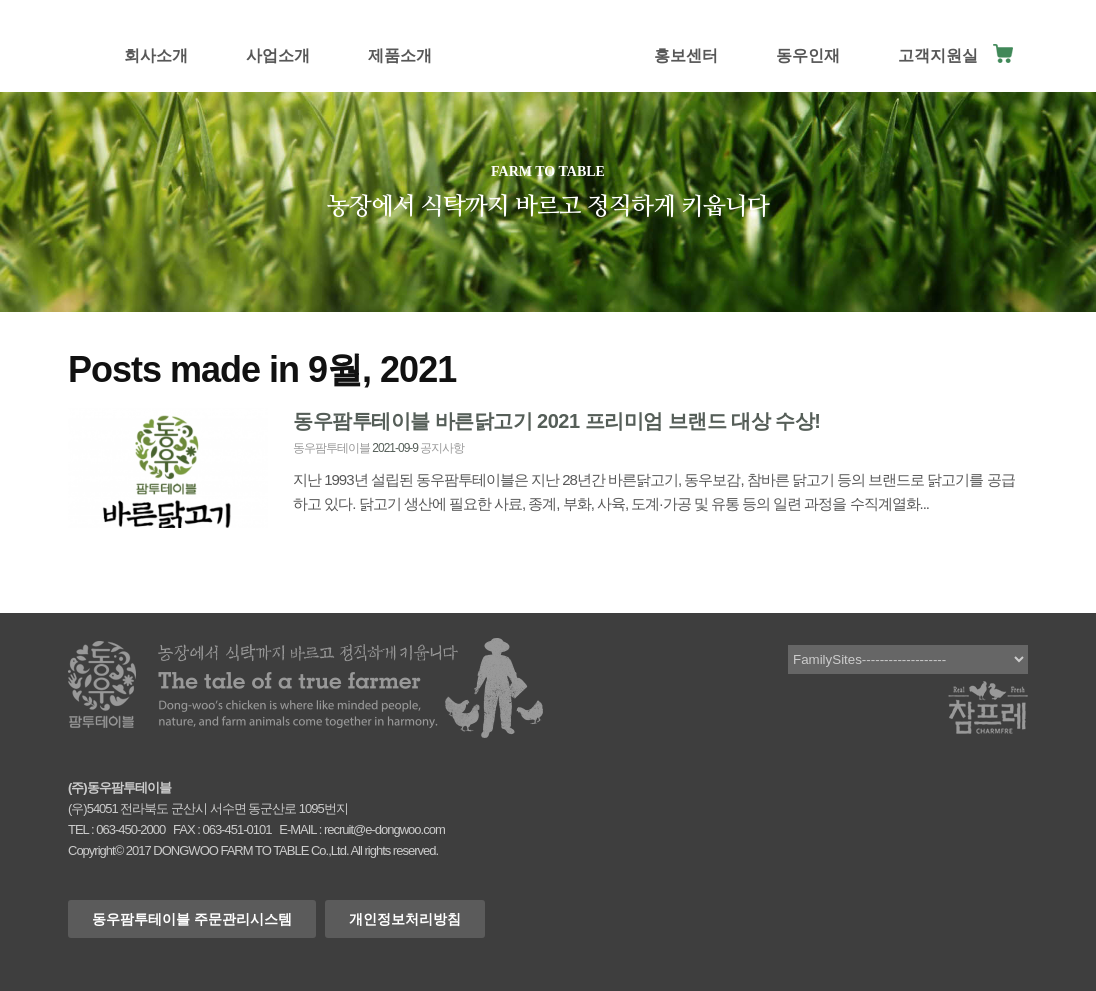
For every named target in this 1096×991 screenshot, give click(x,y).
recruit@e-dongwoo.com (384, 829)
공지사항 (442, 448)
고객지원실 (938, 56)
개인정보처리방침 (405, 919)
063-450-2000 (130, 829)
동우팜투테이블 (331, 448)
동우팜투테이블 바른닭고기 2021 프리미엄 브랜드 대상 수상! (557, 421)
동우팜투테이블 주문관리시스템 (192, 919)
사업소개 (278, 56)
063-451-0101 (236, 829)
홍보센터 (686, 56)
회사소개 (156, 56)
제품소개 (400, 56)
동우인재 (808, 56)
